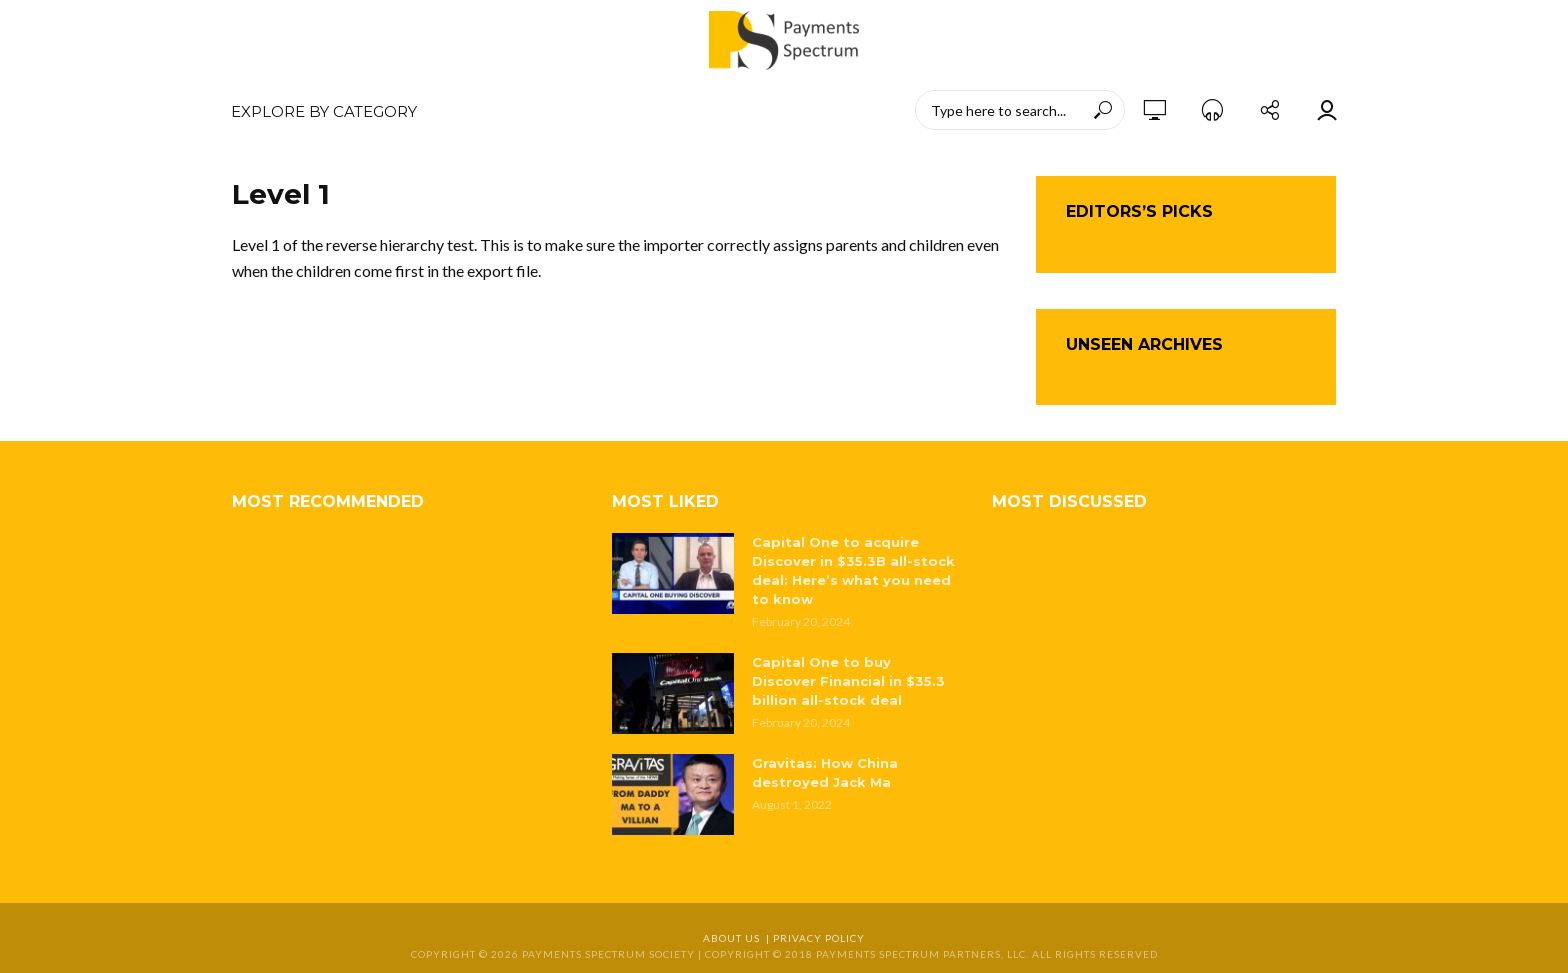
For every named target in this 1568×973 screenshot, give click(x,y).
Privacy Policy (819, 938)
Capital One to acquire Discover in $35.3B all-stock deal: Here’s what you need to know (853, 570)
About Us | (738, 938)
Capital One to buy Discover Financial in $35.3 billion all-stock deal (848, 681)
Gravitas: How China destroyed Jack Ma (825, 772)
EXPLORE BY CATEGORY (324, 111)
